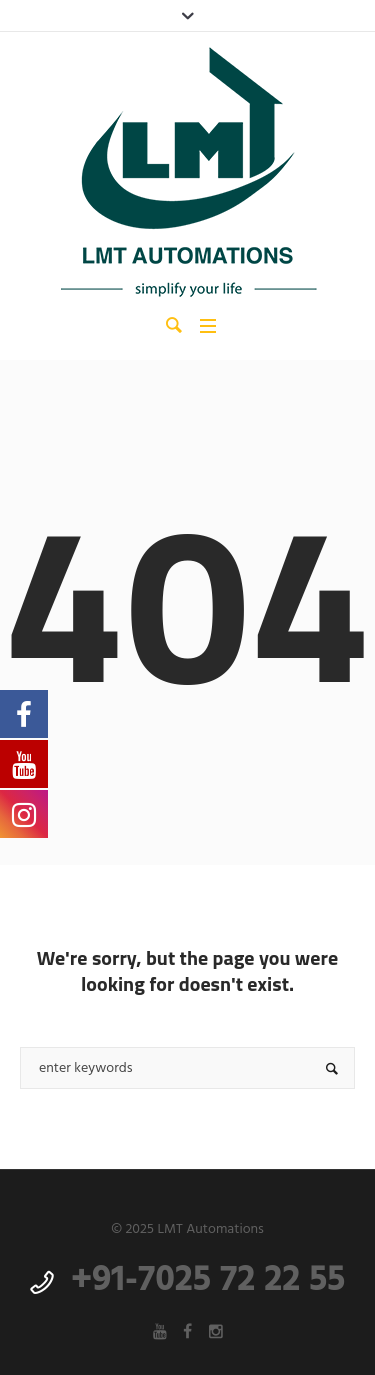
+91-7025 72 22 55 (208, 1281)
